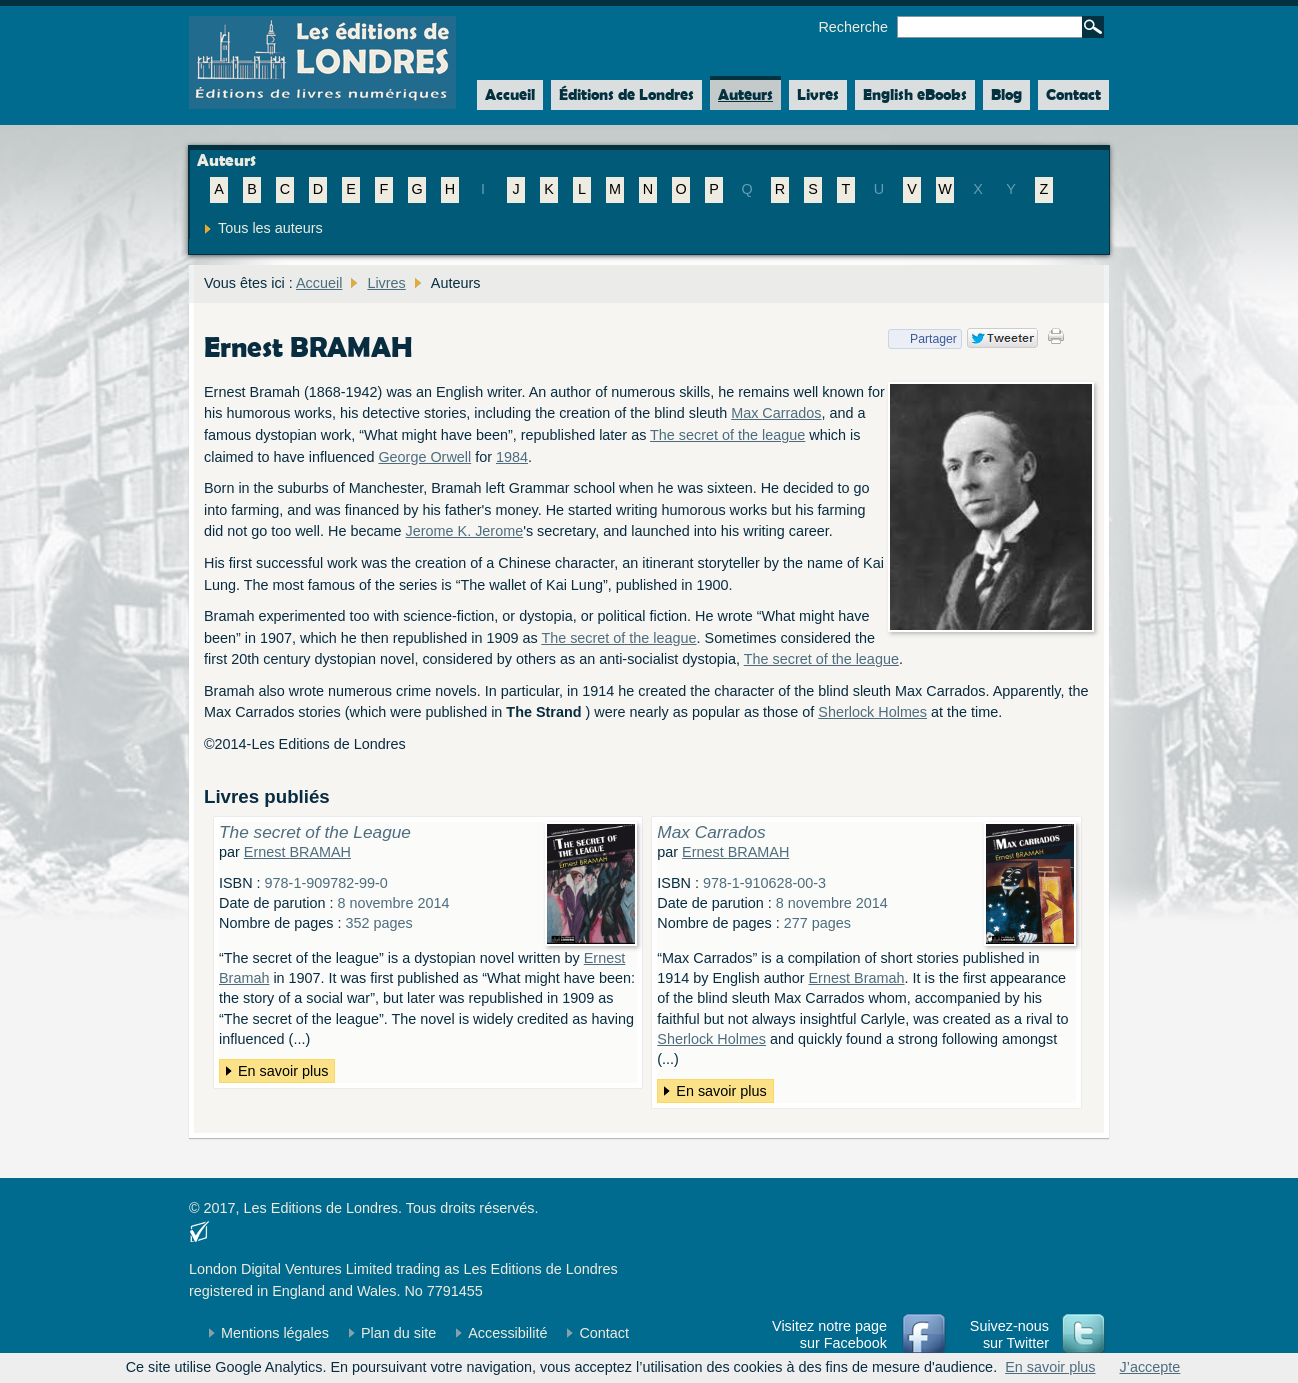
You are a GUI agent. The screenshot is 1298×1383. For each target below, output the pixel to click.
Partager (922, 339)
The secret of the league (727, 435)
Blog (1006, 94)
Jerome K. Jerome (465, 531)
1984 (512, 457)
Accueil (506, 95)
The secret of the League (315, 832)
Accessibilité (507, 1333)
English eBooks (915, 94)
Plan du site (398, 1333)
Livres (818, 94)
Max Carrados (776, 413)
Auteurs (745, 94)
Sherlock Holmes (872, 712)
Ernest (297, 852)
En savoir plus (283, 1071)
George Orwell (424, 457)
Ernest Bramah (857, 978)
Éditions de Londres (626, 94)
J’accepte (1150, 1367)
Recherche (853, 27)
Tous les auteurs (270, 228)
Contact (1073, 94)
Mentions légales (275, 1333)
